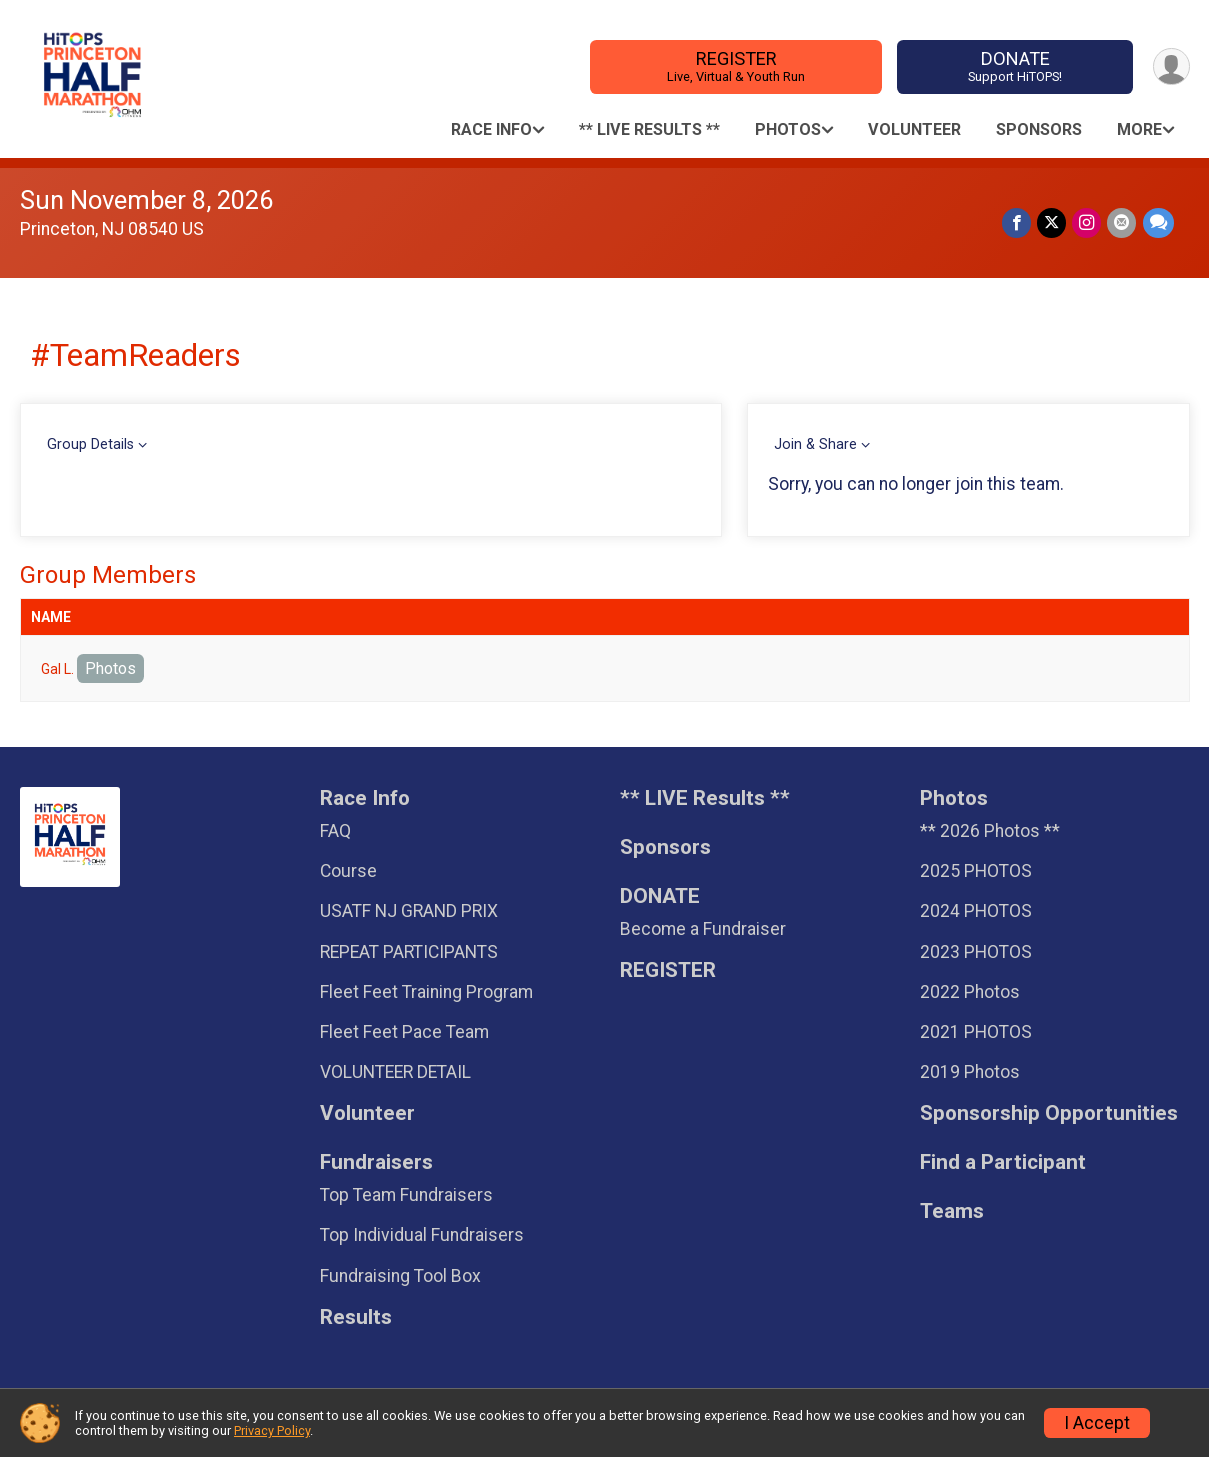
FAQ (335, 831)
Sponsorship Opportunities (1049, 1113)
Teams (952, 1211)
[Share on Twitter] (1052, 222)
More (1139, 129)
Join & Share (815, 444)
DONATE (1014, 66)
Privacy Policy (272, 1430)
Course (348, 871)
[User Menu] (1171, 66)
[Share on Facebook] (1017, 222)
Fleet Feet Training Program (426, 992)
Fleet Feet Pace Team (404, 1032)
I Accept (1097, 1423)
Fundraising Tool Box (400, 1276)
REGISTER (735, 66)
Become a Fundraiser (703, 929)
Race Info (491, 129)
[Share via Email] (1122, 222)
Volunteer (914, 129)
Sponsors (1039, 129)
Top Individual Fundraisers (422, 1235)
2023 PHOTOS (976, 952)
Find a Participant (1003, 1162)
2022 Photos (970, 992)
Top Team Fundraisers (406, 1195)
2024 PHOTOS (976, 911)
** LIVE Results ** (649, 129)
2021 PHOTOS (976, 1032)
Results (356, 1317)
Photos (788, 129)
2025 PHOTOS (976, 871)
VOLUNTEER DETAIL (395, 1072)
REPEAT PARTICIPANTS (409, 952)
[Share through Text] (1158, 222)
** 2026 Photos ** (990, 831)
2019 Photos (970, 1072)
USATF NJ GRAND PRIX (409, 911)
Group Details (90, 444)
